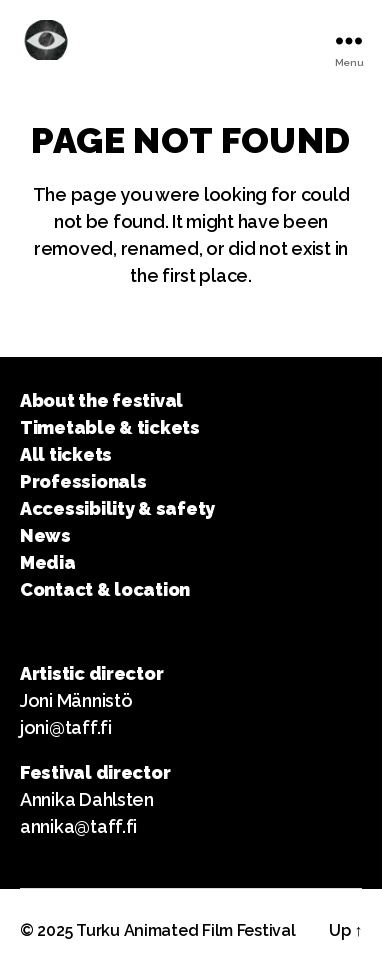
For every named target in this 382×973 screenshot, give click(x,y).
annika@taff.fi (78, 826)
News (45, 535)
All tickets (66, 454)
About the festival (101, 400)
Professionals (83, 481)
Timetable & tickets (110, 427)
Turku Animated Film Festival (185, 930)
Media (48, 562)
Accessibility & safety (117, 508)
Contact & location (105, 589)
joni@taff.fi (66, 727)
